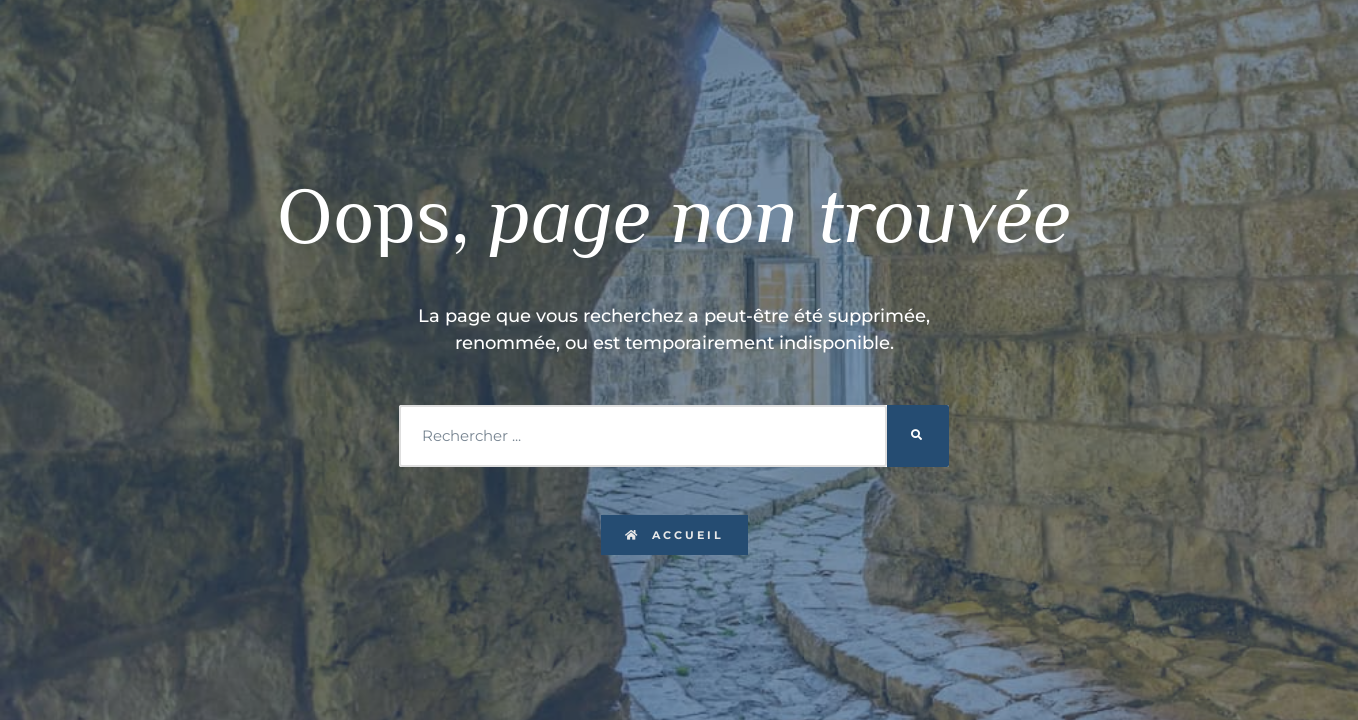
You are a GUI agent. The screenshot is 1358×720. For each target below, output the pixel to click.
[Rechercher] (918, 436)
